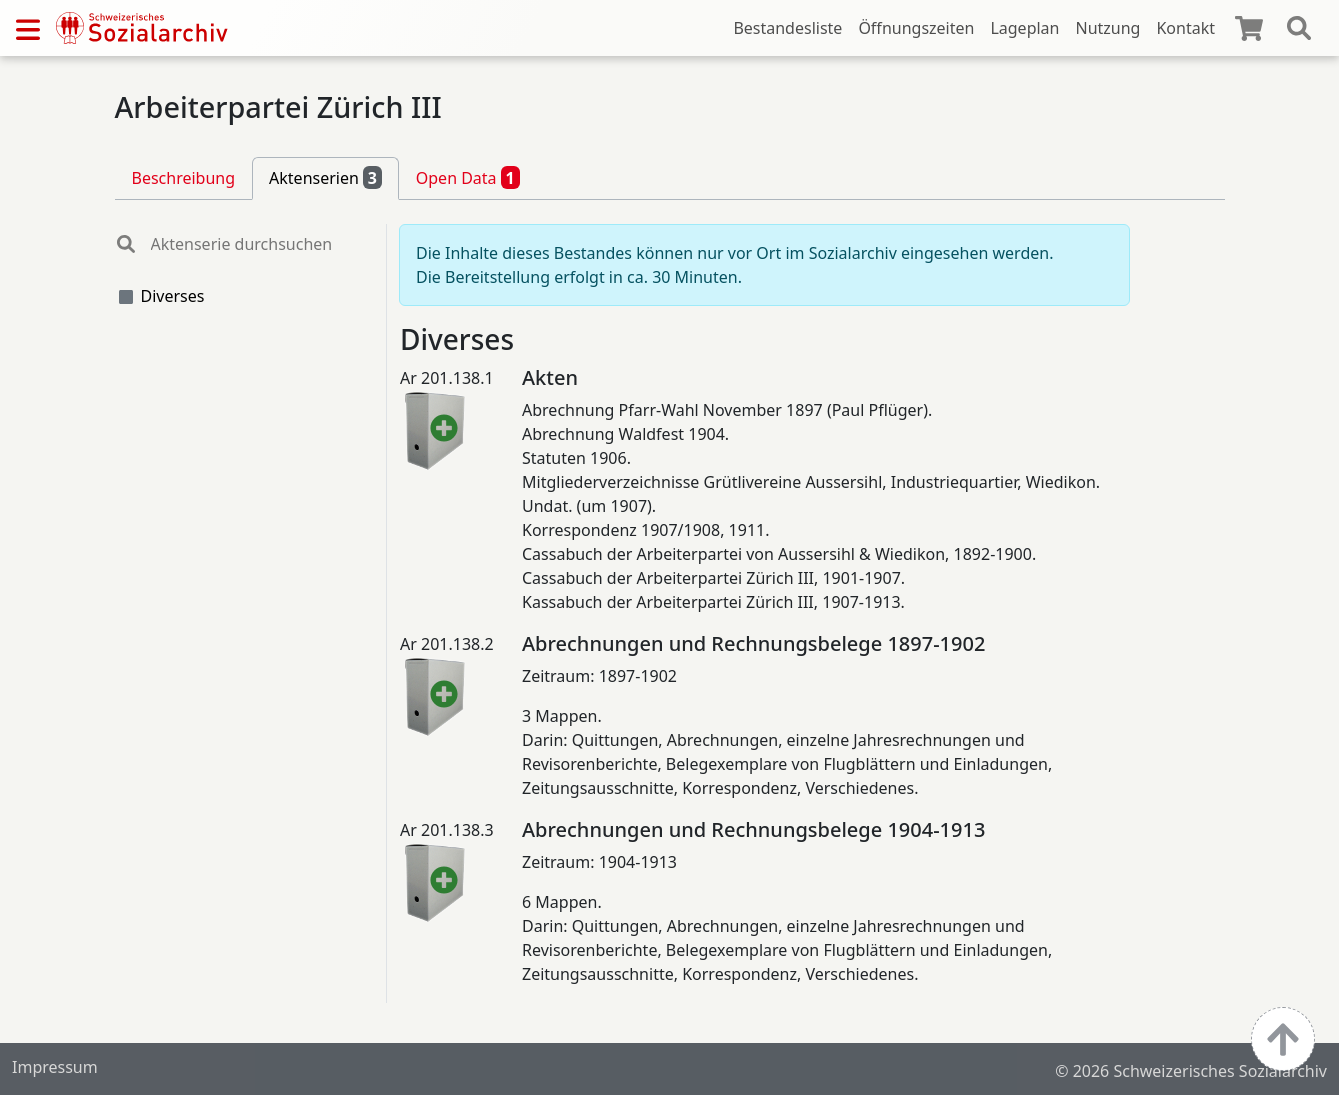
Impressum (55, 1067)
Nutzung (1107, 28)
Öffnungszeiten (916, 28)
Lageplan (1024, 28)
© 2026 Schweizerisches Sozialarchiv (1191, 1071)
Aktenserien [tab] (325, 177)
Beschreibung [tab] (184, 178)
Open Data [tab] (468, 177)
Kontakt (1185, 28)
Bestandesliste (787, 28)
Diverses (173, 296)
